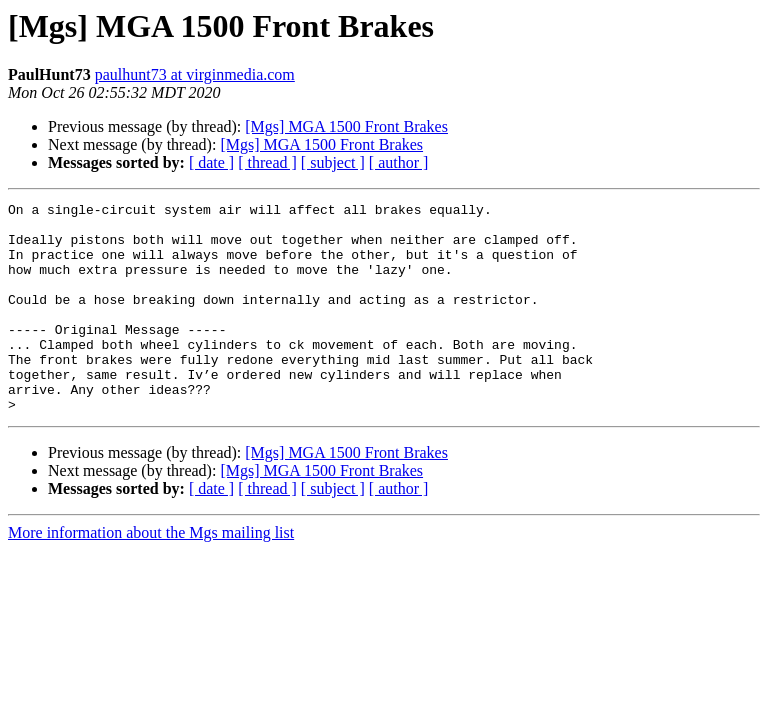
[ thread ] (267, 162)
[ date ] (211, 162)
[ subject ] (333, 162)
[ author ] (399, 162)
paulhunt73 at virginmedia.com (195, 74)
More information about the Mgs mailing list (151, 574)
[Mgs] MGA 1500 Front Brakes (346, 126)
